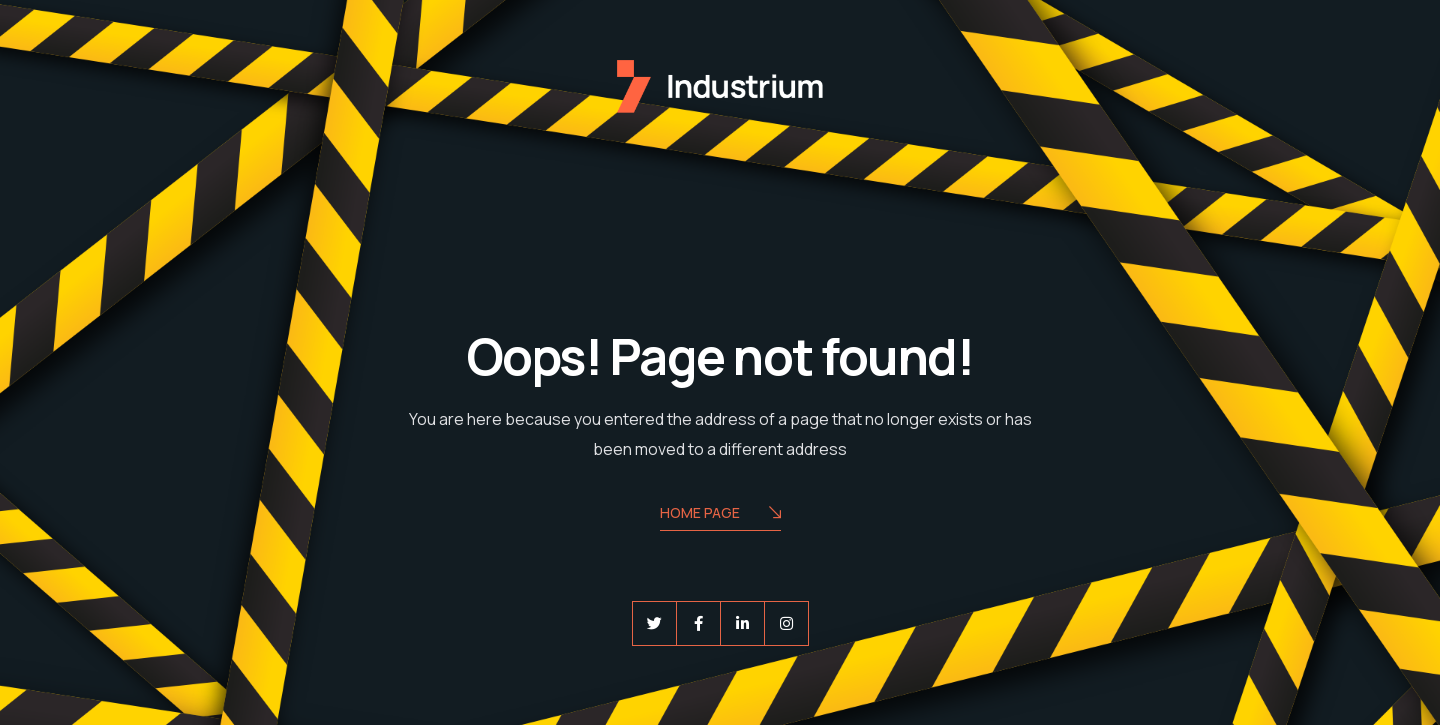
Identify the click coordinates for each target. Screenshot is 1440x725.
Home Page (720, 514)
